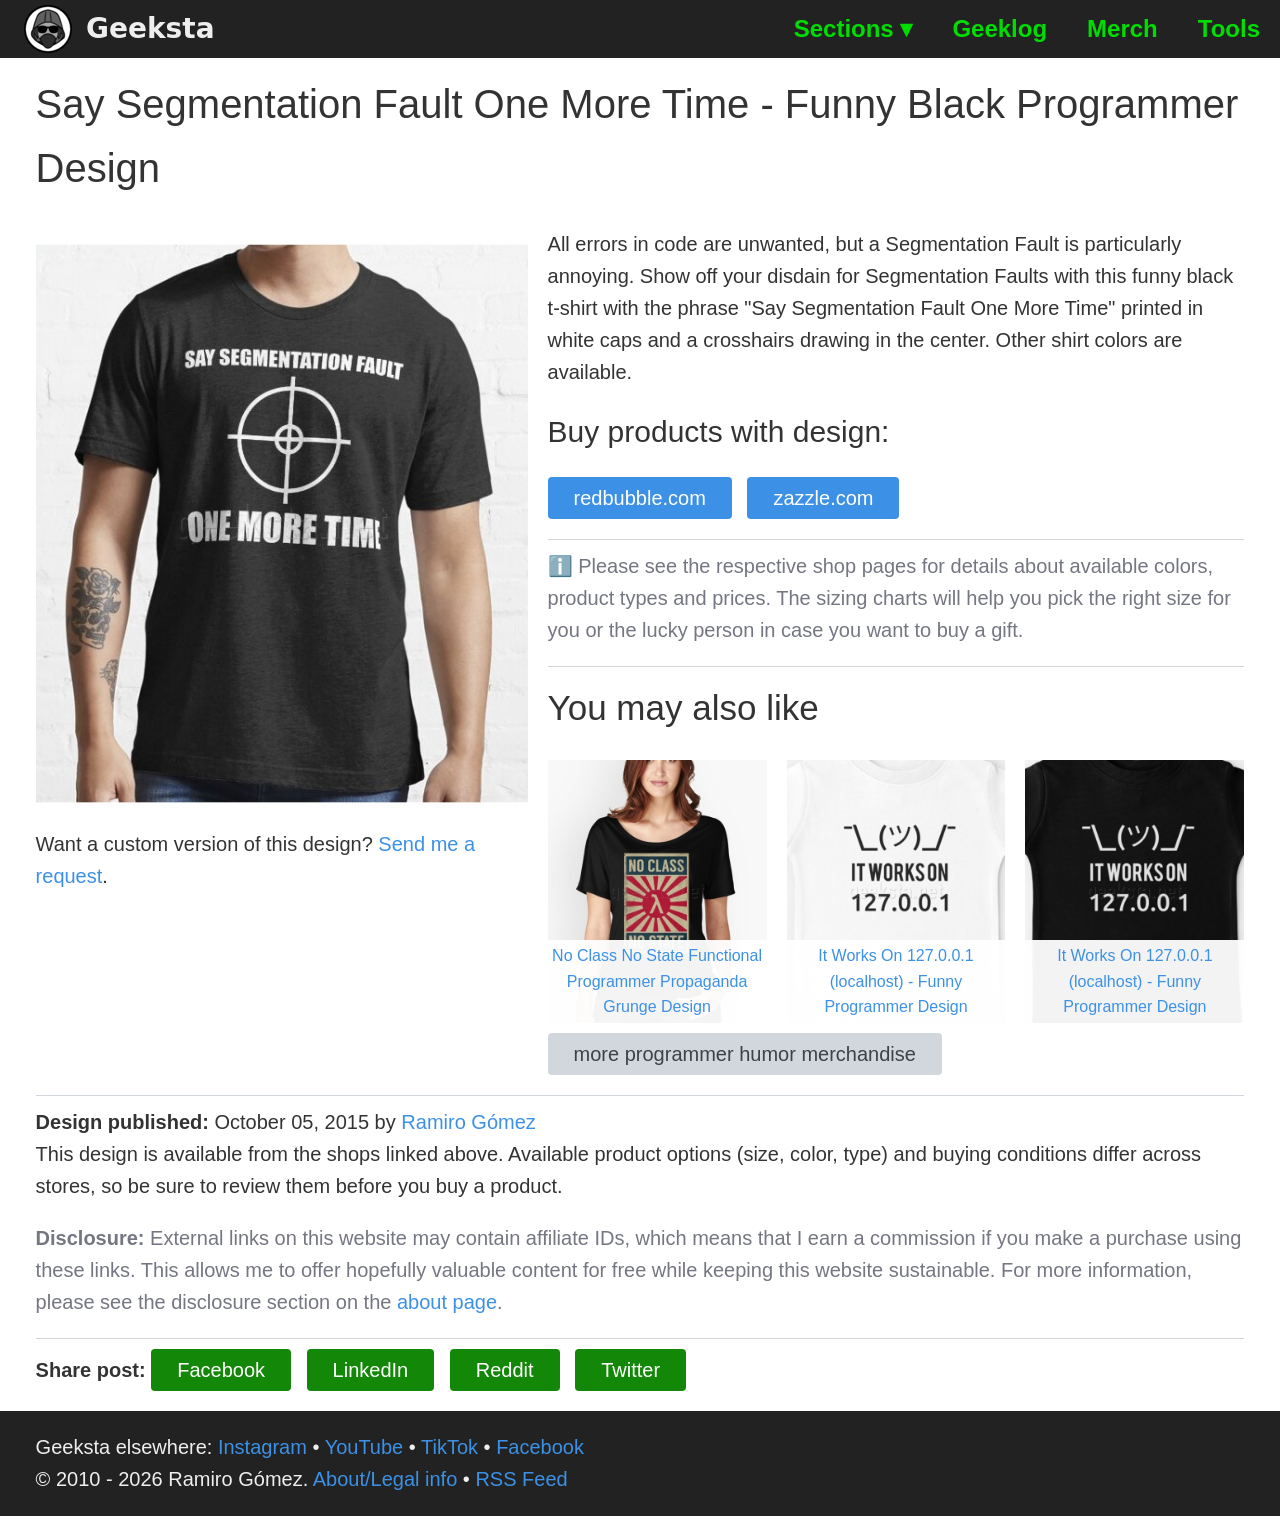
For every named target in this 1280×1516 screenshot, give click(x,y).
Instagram (262, 1447)
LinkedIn (371, 1370)
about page (447, 1302)
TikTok (449, 1447)
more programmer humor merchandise (745, 1054)
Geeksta (119, 29)
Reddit (505, 1370)
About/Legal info (385, 1479)
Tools (1229, 28)
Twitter (630, 1370)
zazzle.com (823, 498)
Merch (1122, 28)
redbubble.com (640, 498)
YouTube (364, 1447)
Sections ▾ (853, 28)
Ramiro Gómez (468, 1122)
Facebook (221, 1370)
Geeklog (999, 28)
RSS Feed (521, 1479)
